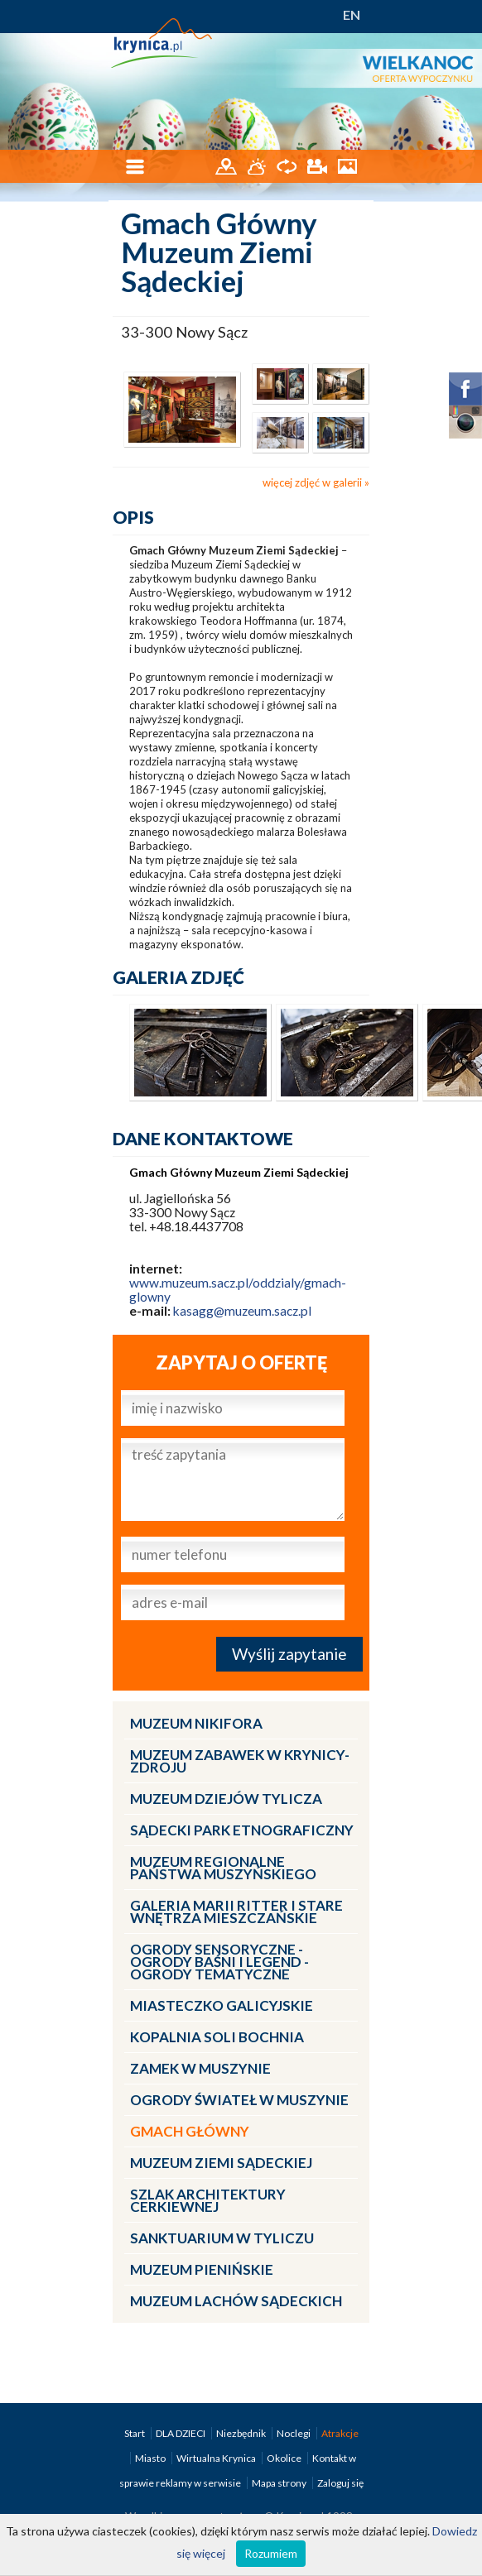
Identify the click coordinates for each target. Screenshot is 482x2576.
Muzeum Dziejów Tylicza (226, 1798)
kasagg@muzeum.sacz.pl (242, 1310)
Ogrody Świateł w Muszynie (239, 2099)
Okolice (285, 2458)
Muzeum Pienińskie (201, 2269)
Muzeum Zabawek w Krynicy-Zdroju (239, 1761)
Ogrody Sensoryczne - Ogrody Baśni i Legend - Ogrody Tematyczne (219, 1961)
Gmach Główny (189, 2131)
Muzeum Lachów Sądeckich (236, 2301)
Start (135, 2433)
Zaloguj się (340, 2483)
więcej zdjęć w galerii (312, 482)
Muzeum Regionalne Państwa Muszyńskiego (223, 1868)
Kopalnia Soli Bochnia (217, 2037)
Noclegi (294, 2433)
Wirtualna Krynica (217, 2458)
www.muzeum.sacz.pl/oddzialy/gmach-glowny (237, 1289)
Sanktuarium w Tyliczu (222, 2238)
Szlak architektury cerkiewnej (208, 2200)
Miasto (151, 2458)
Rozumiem (270, 2553)
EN (351, 14)
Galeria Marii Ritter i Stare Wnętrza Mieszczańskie (236, 1911)
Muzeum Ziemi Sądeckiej (221, 2162)
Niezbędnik (242, 2433)
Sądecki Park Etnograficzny (242, 1830)
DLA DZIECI (181, 2433)
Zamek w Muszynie (200, 2068)
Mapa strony (279, 2483)
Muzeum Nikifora (196, 1723)
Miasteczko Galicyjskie (221, 2005)
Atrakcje (340, 2433)
